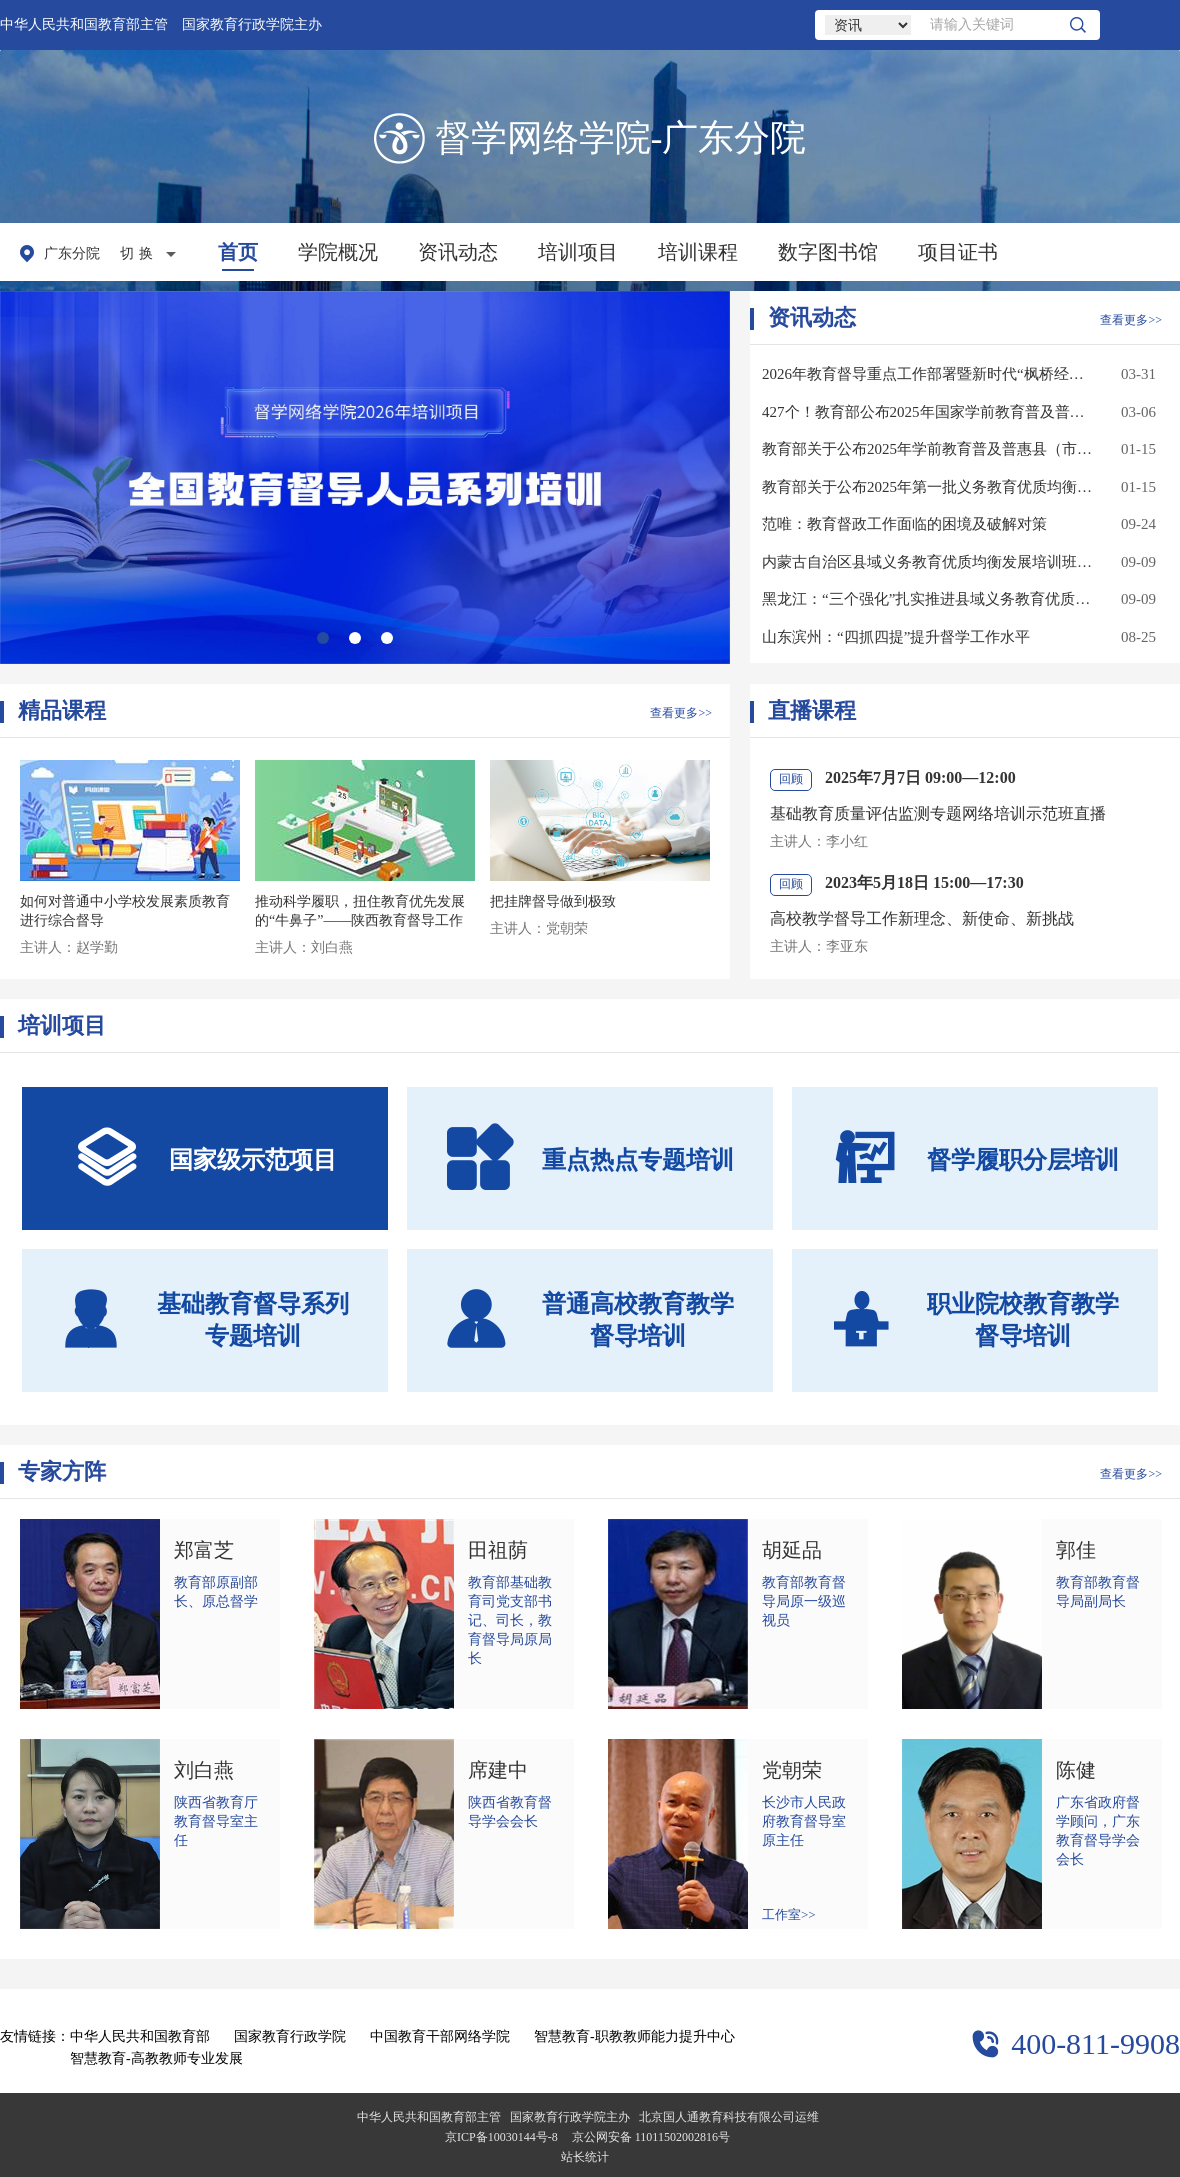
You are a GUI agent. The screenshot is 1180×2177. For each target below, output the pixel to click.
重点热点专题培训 (590, 1158)
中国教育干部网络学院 (440, 2036)
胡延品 (792, 1550)
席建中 (498, 1770)
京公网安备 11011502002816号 (651, 2137)
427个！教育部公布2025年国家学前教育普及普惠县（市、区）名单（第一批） (928, 412)
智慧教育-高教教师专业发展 (156, 2058)
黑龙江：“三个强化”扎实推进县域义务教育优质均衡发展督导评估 (928, 599)
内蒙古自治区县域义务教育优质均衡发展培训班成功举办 (928, 562)
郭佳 (1076, 1550)
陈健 (1076, 1770)
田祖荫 (498, 1550)
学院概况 (338, 252)
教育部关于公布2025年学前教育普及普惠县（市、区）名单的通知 (928, 449)
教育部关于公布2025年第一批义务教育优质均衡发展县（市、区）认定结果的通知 (928, 487)
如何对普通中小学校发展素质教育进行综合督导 (125, 911)
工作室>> (789, 1914)
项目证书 (958, 252)
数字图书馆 (828, 252)
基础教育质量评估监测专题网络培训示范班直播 (938, 813)
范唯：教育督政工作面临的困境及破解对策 (904, 524)
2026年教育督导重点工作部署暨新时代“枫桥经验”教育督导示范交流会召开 (928, 374)
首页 (238, 252)
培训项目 (578, 252)
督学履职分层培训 (975, 1158)
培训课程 (698, 252)
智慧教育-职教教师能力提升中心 (634, 2036)
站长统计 (585, 2157)
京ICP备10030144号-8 (501, 2137)
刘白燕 (204, 1770)
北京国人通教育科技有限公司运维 (729, 2117)
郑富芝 (204, 1550)
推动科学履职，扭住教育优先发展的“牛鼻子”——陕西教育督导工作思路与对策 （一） (360, 920)
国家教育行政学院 (290, 2036)
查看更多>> (1131, 320)
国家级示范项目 (205, 1158)
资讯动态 (458, 252)
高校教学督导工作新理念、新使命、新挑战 (922, 918)
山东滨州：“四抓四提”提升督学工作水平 (896, 637)
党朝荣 (792, 1770)
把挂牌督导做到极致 (553, 901)
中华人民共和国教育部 (140, 2036)
